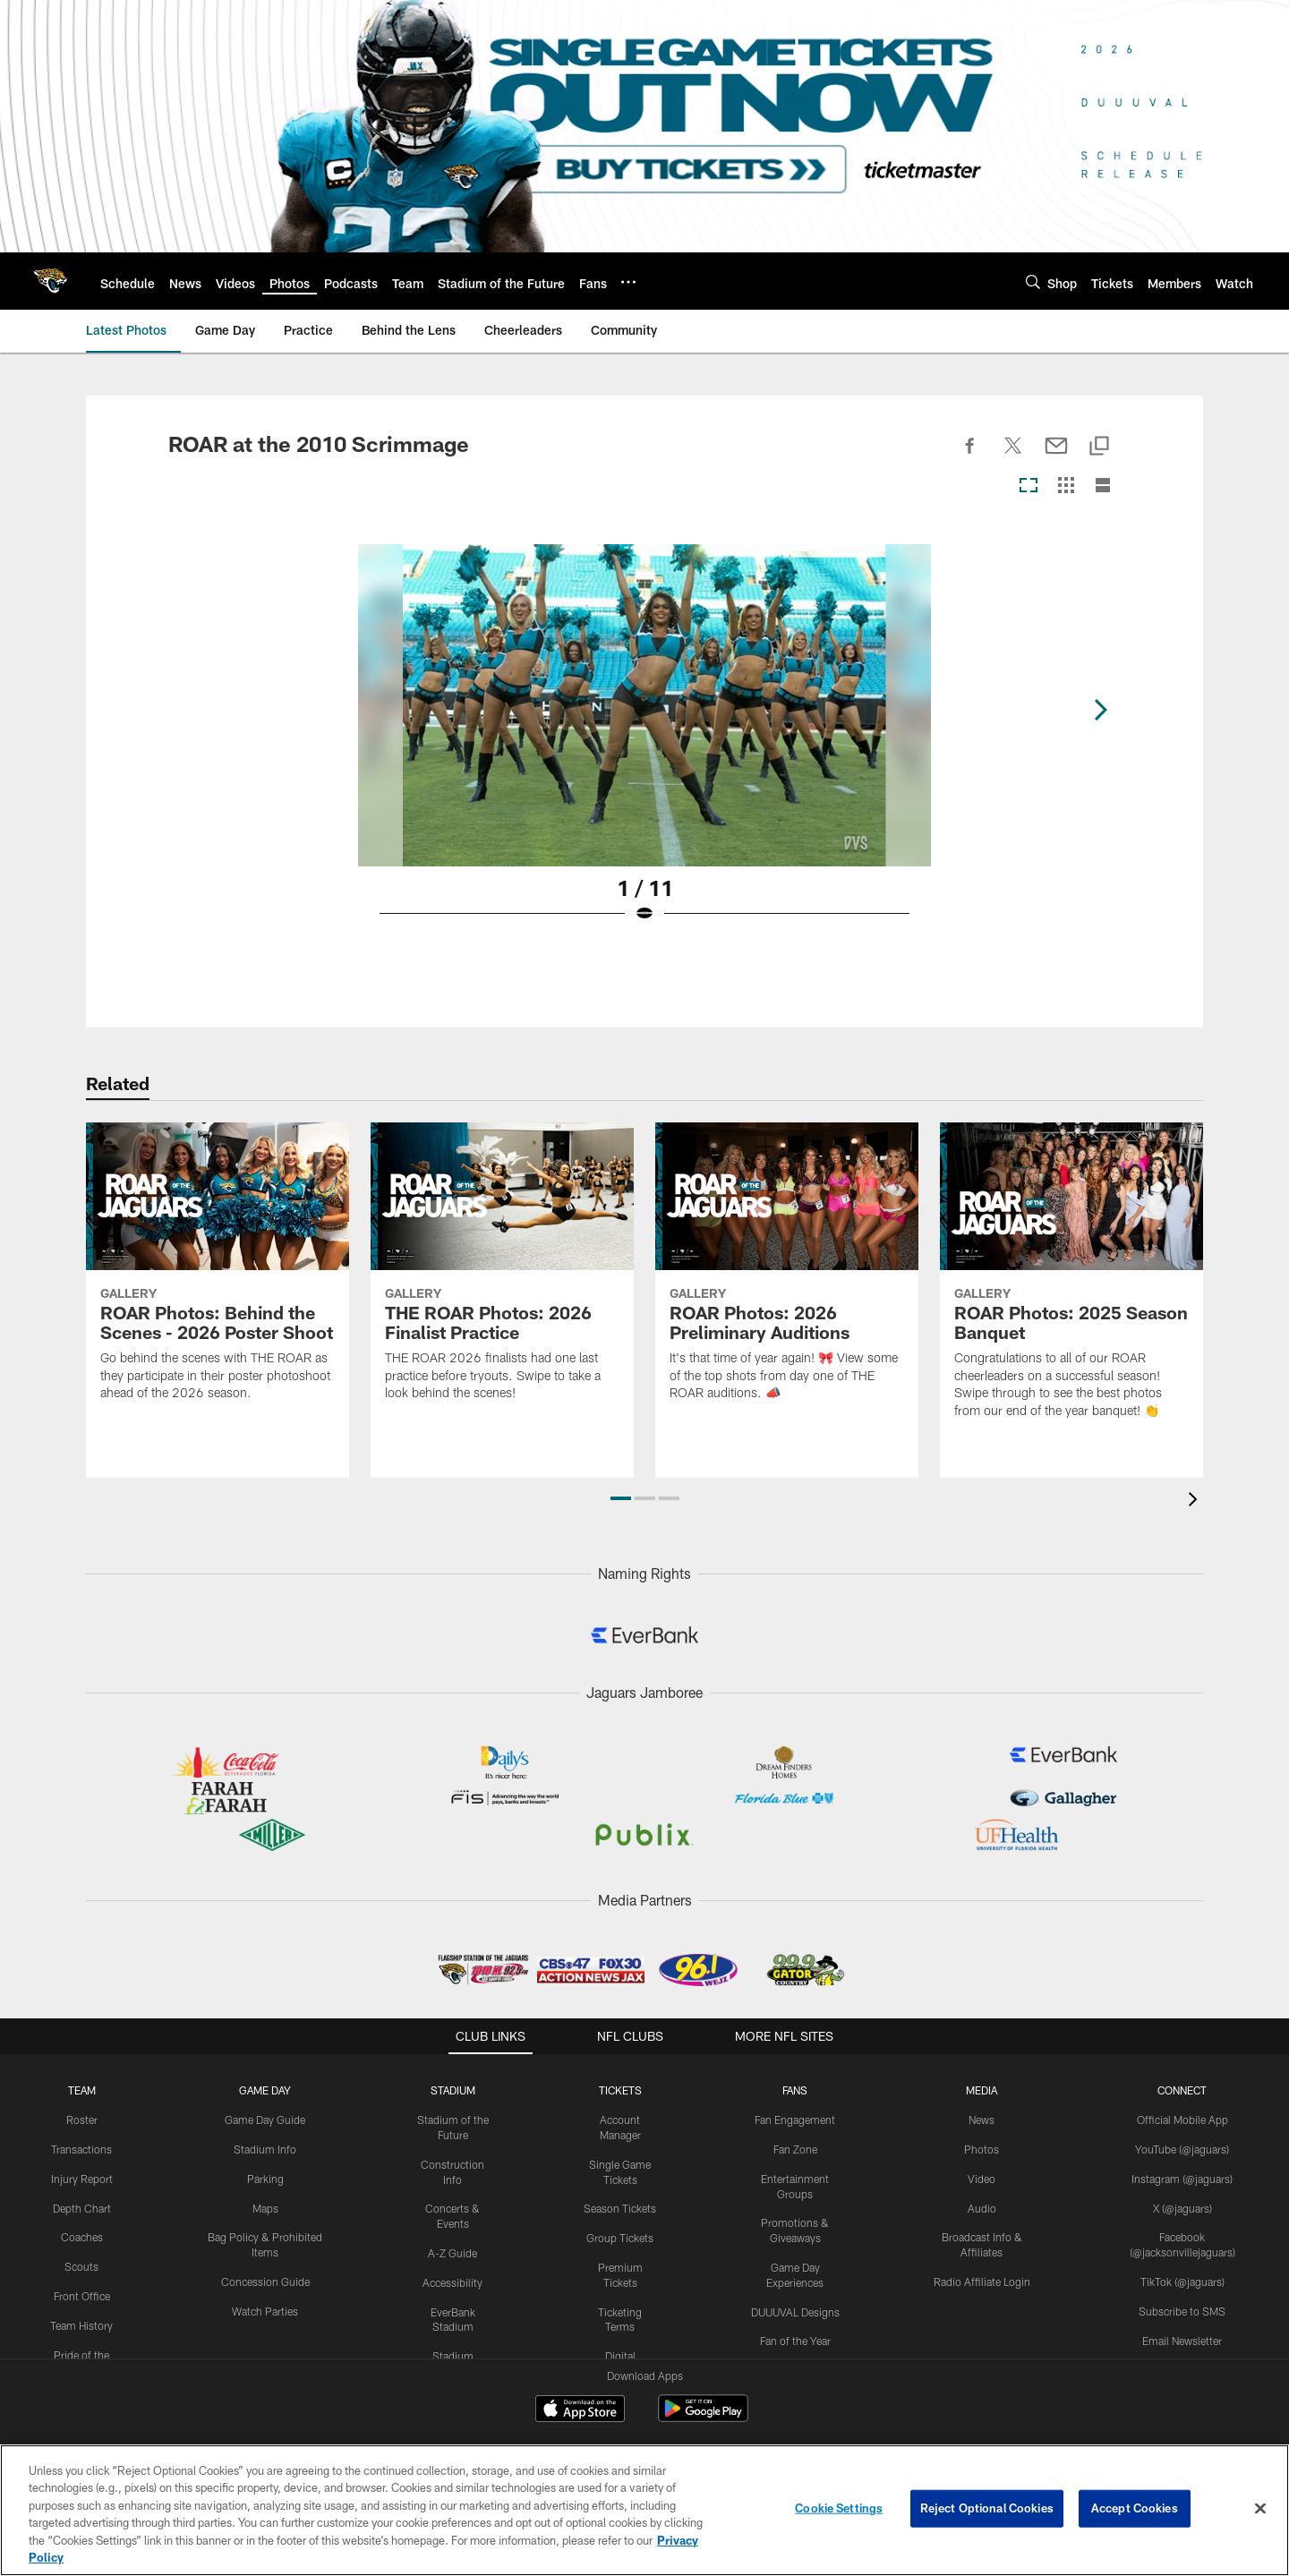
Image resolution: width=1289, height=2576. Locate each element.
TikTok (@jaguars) (1182, 2244)
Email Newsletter (1182, 2303)
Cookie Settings (839, 2508)
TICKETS (620, 2052)
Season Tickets (620, 2170)
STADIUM (453, 2052)
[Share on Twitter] (1013, 455)
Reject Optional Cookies (987, 2508)
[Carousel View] (1028, 486)
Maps (265, 2170)
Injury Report (82, 2141)
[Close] (1260, 2509)
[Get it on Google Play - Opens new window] (703, 2379)
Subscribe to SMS (1182, 2273)
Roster (82, 2082)
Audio (982, 2170)
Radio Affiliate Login (982, 2244)
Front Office (82, 2258)
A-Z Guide (452, 2215)
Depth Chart (82, 2170)
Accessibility (452, 2245)
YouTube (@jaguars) (1182, 2111)
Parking (265, 2141)
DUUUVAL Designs (795, 2274)
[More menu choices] (628, 282)
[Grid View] (1065, 486)
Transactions (81, 2111)
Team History (81, 2288)
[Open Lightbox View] (644, 744)
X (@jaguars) (1182, 2170)
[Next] (1106, 705)
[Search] (1033, 281)
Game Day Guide (265, 2082)
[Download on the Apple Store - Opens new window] (580, 2373)
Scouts (81, 2228)
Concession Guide (265, 2244)
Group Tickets (619, 2200)
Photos (981, 2111)
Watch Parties (265, 2273)
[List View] (1103, 486)
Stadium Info (265, 2111)
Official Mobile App (1182, 2082)
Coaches (82, 2199)
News (981, 2082)
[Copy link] (1099, 447)
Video (981, 2141)
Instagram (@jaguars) (1182, 2141)
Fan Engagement (795, 2082)
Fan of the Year (795, 2303)
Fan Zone (795, 2111)
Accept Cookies (1134, 2508)
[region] (644, 2510)
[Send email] (1056, 455)
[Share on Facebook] (970, 455)
